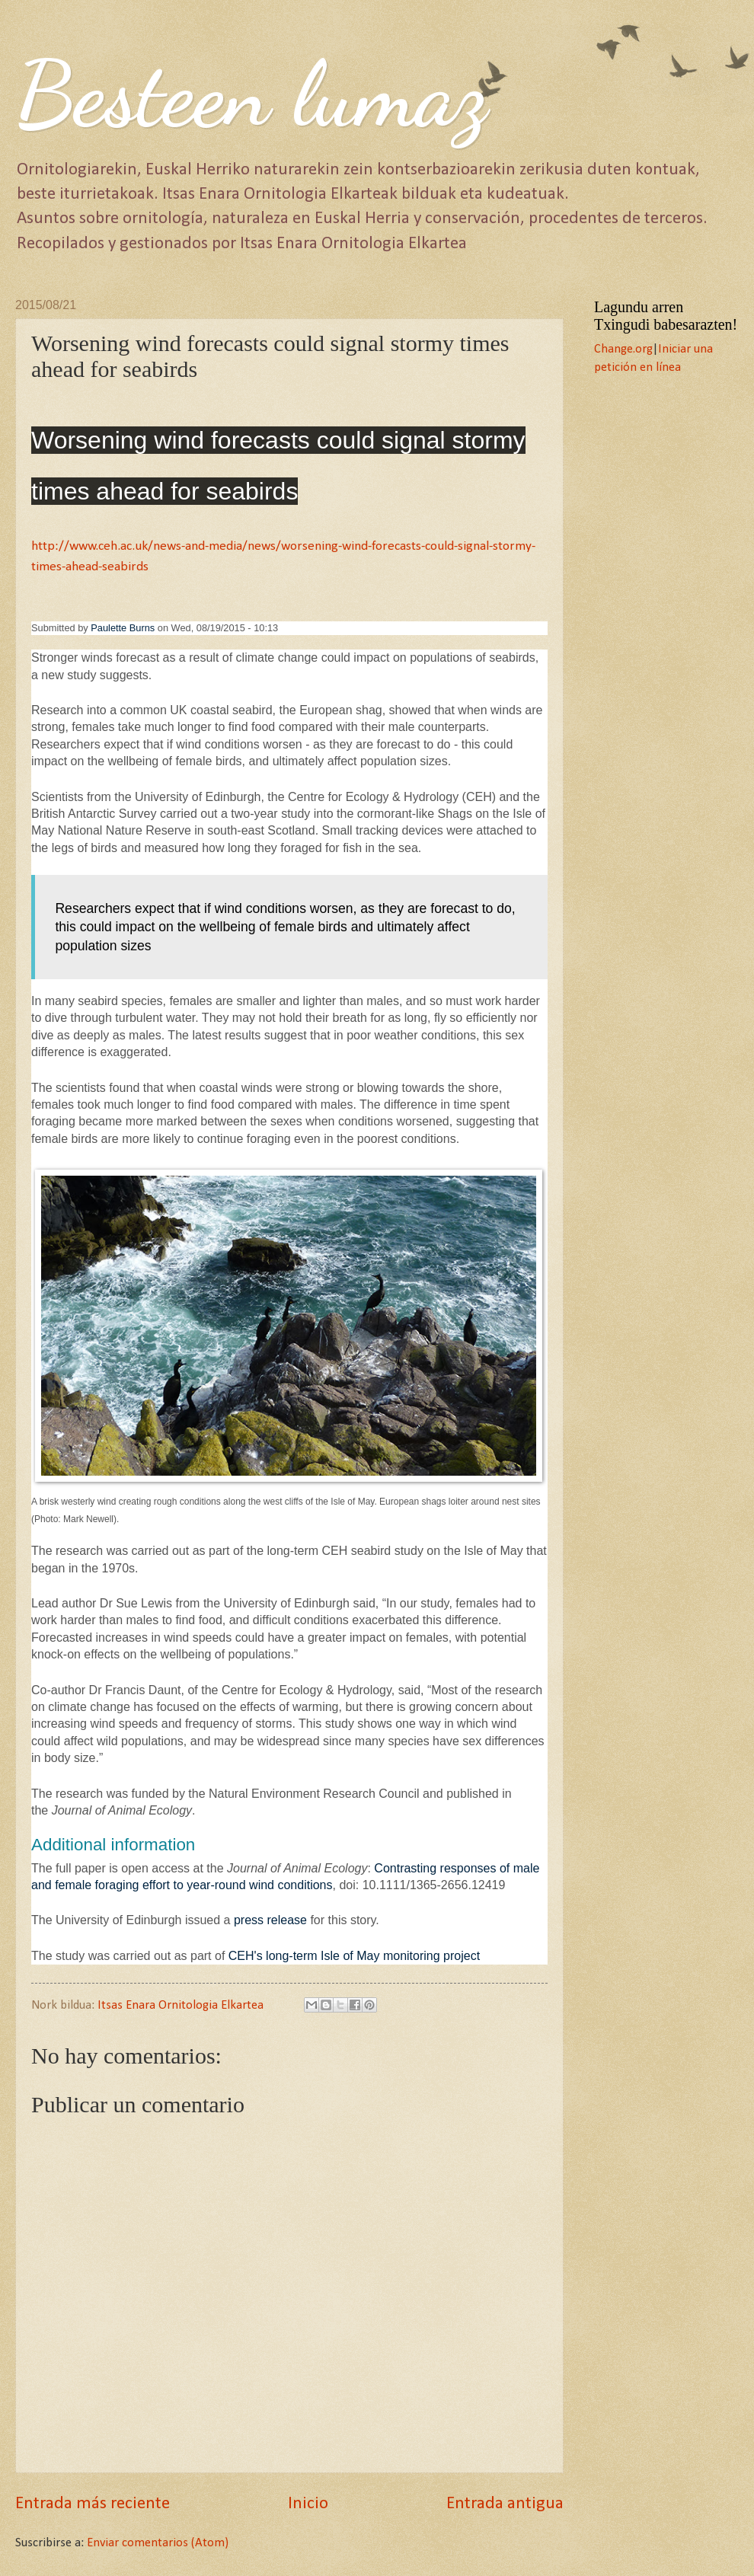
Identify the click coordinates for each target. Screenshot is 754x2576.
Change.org (623, 349)
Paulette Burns (123, 628)
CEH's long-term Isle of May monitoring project (354, 1955)
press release (270, 1920)
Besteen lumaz (251, 94)
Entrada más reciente (92, 2504)
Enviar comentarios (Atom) (157, 2543)
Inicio (308, 2504)
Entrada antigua (505, 2504)
